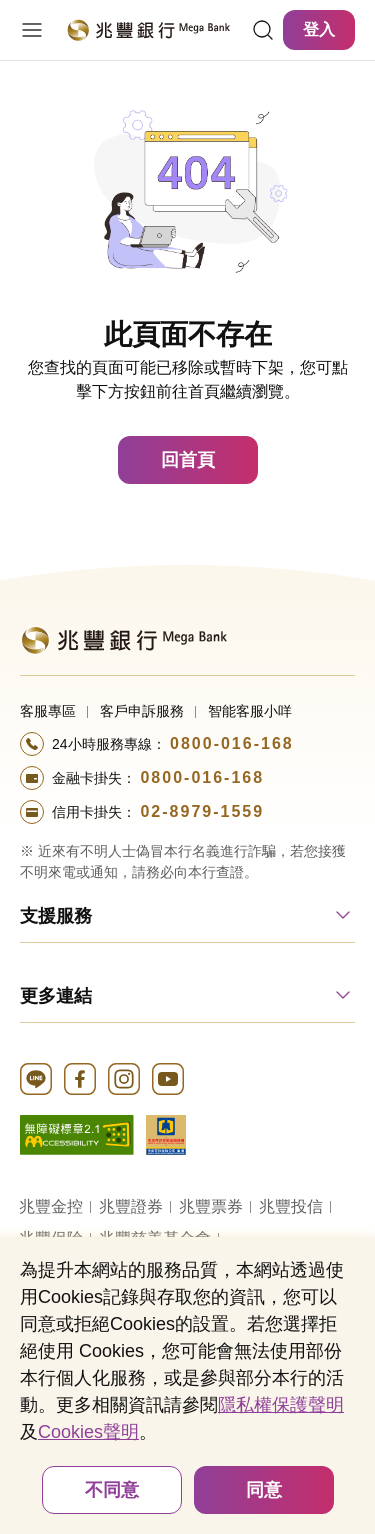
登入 (319, 29)
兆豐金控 (51, 1206)
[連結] (263, 30)
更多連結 (56, 996)
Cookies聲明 (88, 1432)
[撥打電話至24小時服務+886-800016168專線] (187, 744)
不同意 (112, 1490)
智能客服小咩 (250, 711)
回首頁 (188, 460)
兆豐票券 (211, 1206)
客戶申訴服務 (142, 711)
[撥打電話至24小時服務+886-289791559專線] (187, 812)
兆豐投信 (291, 1206)
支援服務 (56, 916)
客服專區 (48, 711)
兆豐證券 (131, 1206)
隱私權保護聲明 (281, 1405)
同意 (264, 1490)
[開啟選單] (32, 30)
